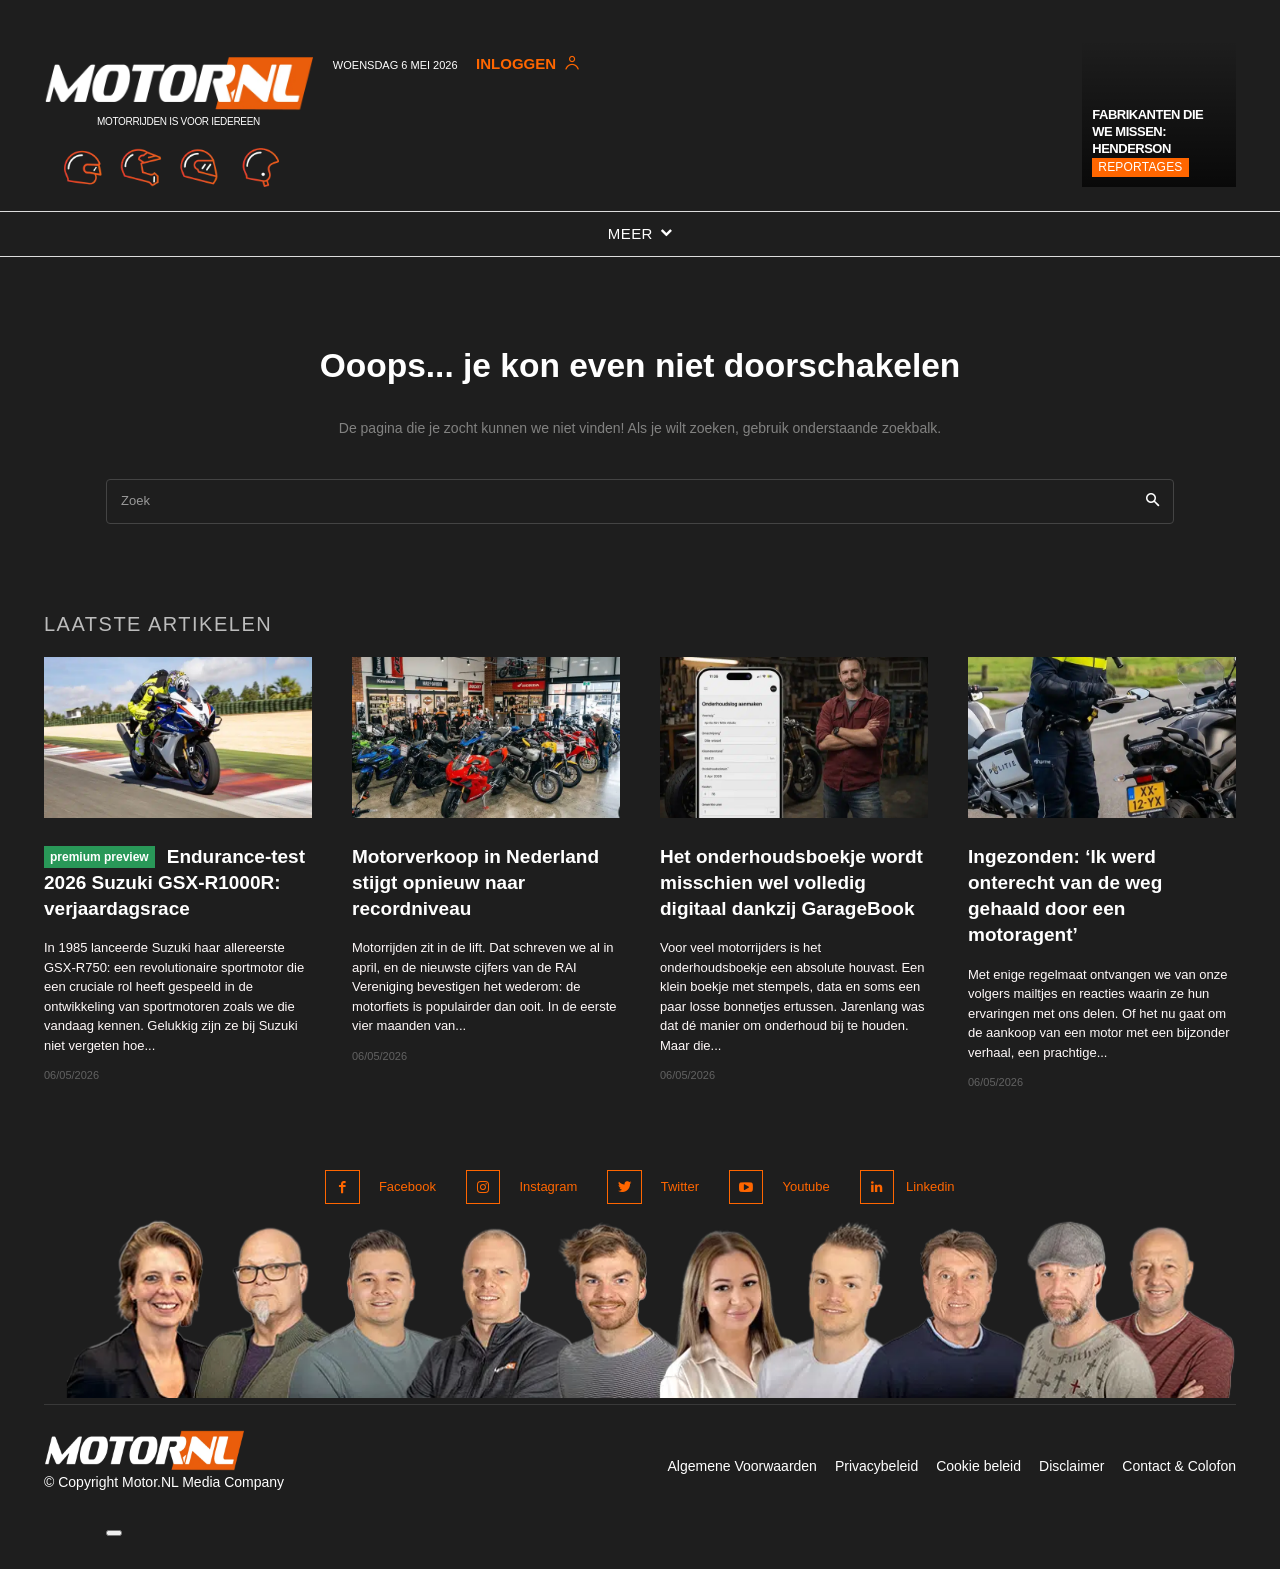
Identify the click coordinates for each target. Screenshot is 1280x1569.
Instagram (546, 1217)
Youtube (798, 1217)
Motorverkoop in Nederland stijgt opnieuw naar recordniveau (477, 894)
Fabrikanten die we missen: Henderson (1147, 131)
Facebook (407, 1217)
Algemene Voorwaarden (741, 1496)
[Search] (1152, 514)
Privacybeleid (876, 1496)
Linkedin (928, 1217)
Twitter (675, 1217)
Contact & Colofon (1179, 1496)
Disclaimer (1071, 1496)
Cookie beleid (978, 1496)
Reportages (1140, 167)
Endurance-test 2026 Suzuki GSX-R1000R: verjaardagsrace (169, 894)
